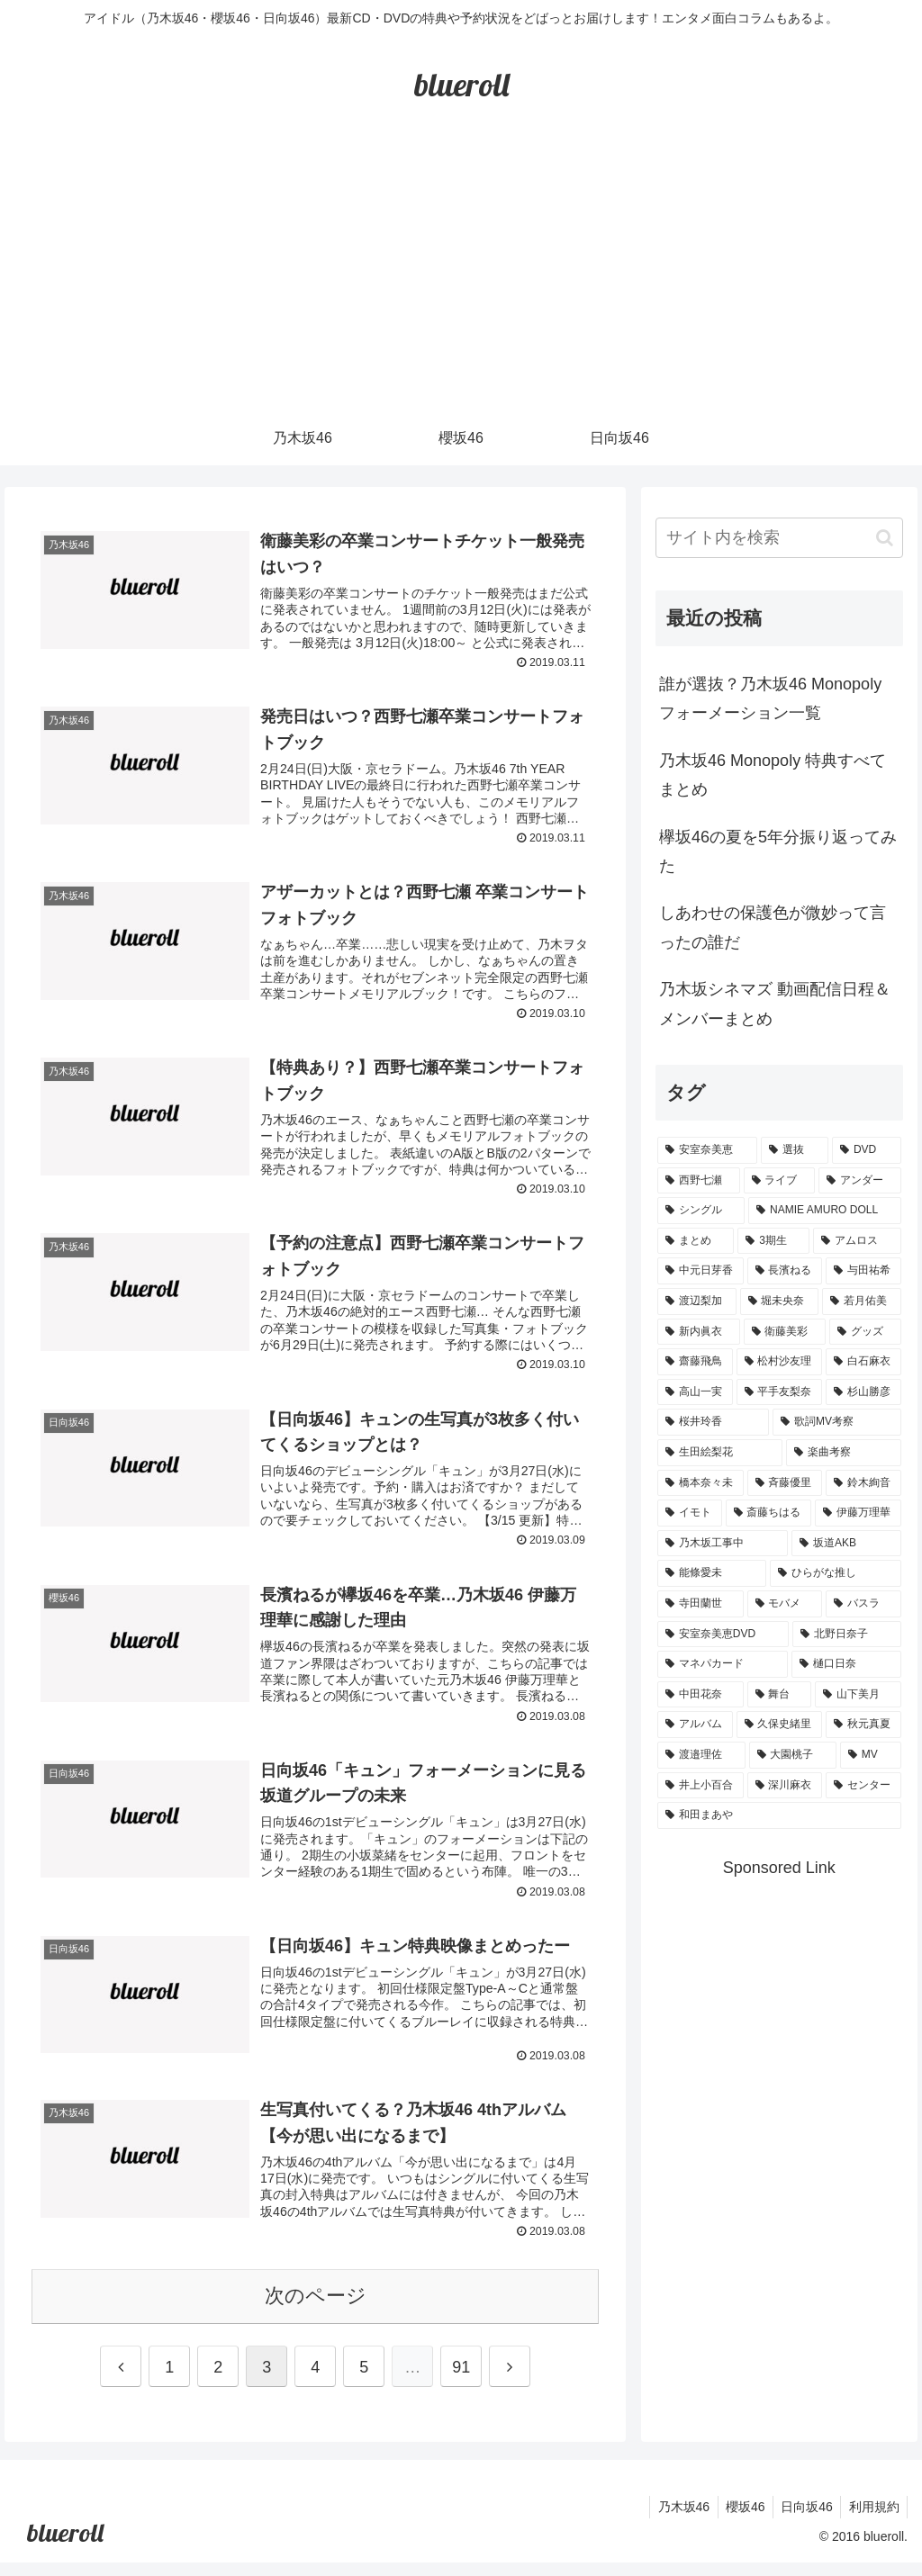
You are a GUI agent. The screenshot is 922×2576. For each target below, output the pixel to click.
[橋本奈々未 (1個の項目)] (700, 1483)
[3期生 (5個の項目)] (773, 1241)
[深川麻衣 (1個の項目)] (784, 1785)
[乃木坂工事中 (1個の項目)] (722, 1543)
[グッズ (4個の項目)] (864, 1332)
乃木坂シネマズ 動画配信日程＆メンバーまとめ (774, 1003)
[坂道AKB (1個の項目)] (845, 1543)
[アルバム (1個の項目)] (694, 1724)
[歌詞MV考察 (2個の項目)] (836, 1422)
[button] (884, 537)
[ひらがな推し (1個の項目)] (835, 1573)
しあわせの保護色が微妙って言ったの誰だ (772, 927)
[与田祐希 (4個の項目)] (863, 1270)
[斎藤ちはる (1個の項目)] (768, 1513)
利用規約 (872, 2520)
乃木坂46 (673, 2520)
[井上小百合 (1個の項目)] (700, 1785)
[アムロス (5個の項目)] (856, 1241)
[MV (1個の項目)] (870, 1755)
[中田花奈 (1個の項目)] (700, 1694)
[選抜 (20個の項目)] (794, 1150)
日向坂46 (802, 2520)
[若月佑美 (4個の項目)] (861, 1301)
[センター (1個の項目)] (863, 1785)
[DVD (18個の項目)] (866, 1150)
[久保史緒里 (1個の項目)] (779, 1724)
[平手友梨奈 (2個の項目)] (779, 1392)
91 (461, 2381)
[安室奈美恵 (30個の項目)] (707, 1150)
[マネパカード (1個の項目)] (722, 1664)
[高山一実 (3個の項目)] (694, 1392)
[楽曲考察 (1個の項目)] (843, 1452)
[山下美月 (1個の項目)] (857, 1694)
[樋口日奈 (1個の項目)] (845, 1664)
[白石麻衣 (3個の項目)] (863, 1361)
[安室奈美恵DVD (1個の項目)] (723, 1634)
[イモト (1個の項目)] (689, 1513)
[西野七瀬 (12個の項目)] (698, 1180)
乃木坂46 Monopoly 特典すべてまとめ (772, 775)
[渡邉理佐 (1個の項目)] (701, 1755)
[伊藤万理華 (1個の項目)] (857, 1513)
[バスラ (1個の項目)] (863, 1603)
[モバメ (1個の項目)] (784, 1603)
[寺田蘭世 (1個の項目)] (700, 1603)
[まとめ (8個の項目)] (695, 1241)
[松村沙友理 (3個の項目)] (779, 1361)
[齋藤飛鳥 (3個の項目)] (694, 1361)
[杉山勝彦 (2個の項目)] (863, 1392)
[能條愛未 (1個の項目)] (711, 1573)
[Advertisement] (461, 276)
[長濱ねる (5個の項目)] (784, 1270)
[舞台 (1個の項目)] (779, 1694)
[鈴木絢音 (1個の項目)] (863, 1483)
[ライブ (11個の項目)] (779, 1180)
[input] (778, 538)
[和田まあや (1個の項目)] (778, 1815)
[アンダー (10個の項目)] (859, 1180)
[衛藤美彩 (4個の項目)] (785, 1332)
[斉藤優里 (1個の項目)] (784, 1483)
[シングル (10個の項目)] (701, 1210)
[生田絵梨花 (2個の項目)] (719, 1452)
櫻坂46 (738, 2520)
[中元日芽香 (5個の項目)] (700, 1270)
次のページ (315, 2309)
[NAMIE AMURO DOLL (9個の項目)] (824, 1210)
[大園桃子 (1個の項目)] (792, 1755)
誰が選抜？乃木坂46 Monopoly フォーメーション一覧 (770, 698)
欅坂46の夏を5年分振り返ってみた (778, 851)
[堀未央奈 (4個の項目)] (779, 1301)
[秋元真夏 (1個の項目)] (863, 1724)
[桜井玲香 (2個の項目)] (713, 1422)
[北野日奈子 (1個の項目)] (846, 1634)
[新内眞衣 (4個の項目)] (698, 1332)
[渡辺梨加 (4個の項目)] (696, 1301)
